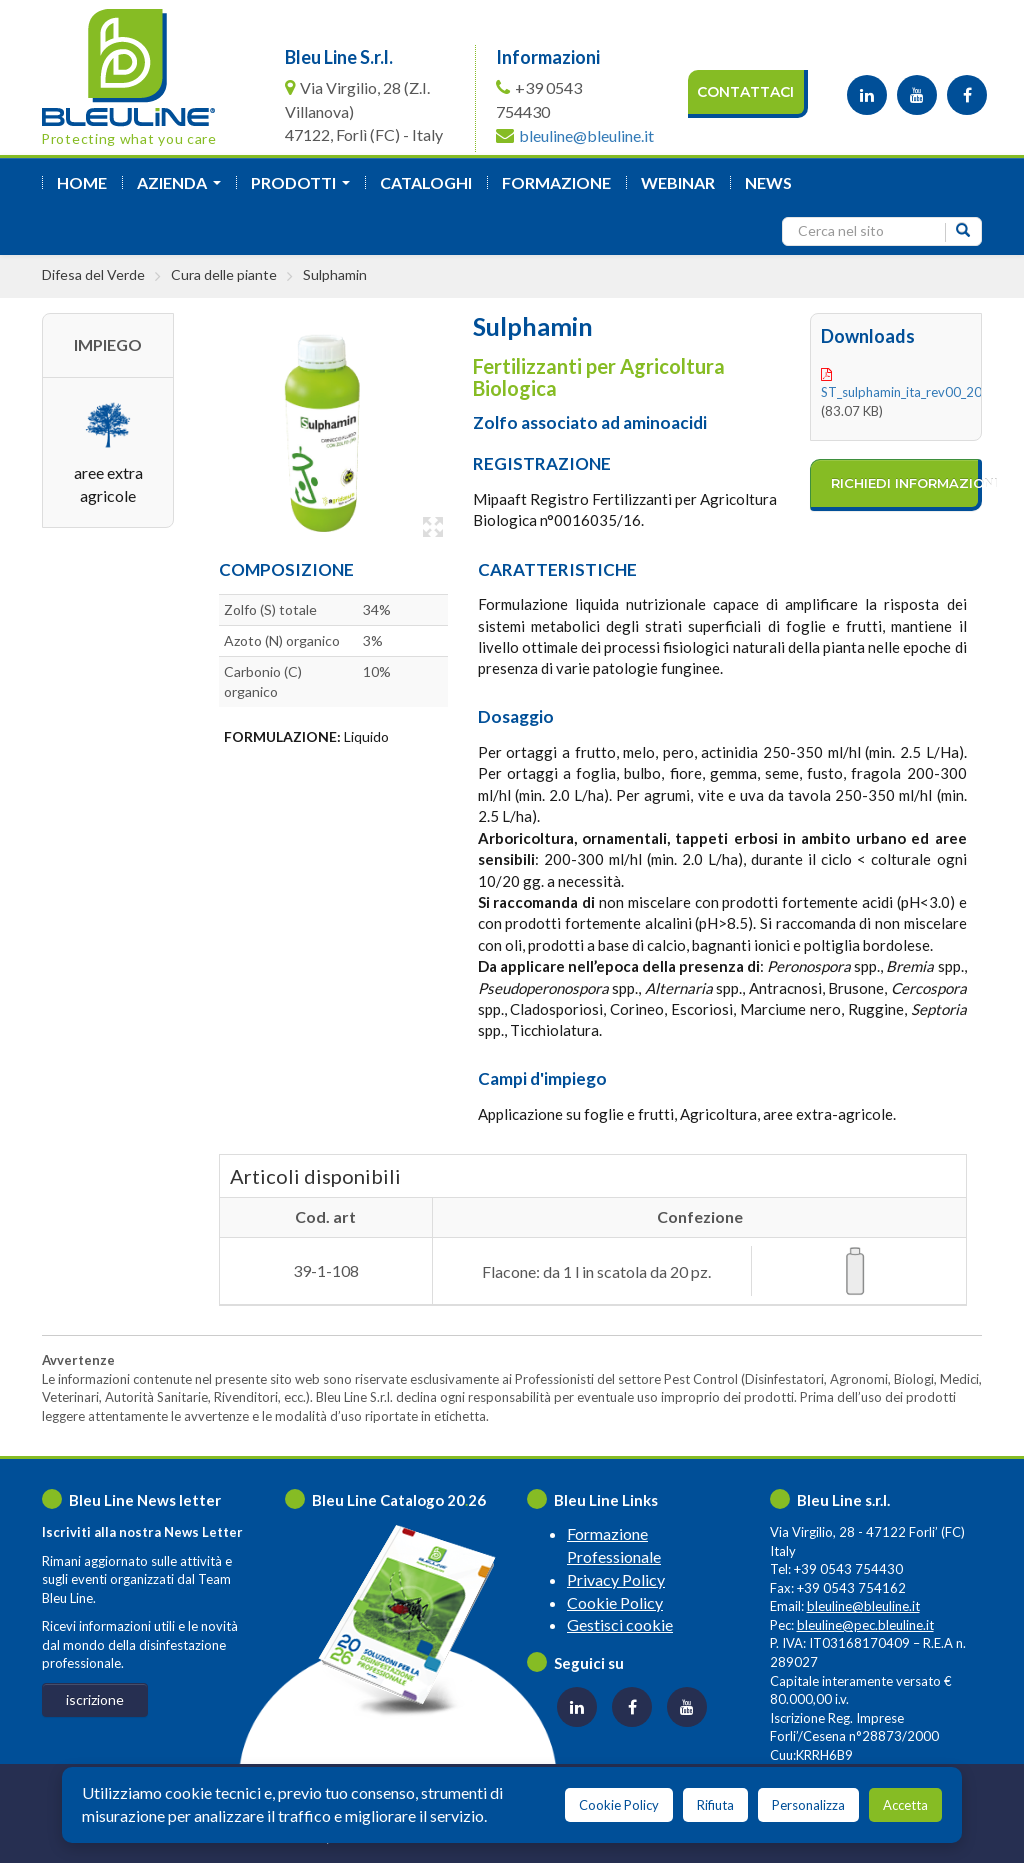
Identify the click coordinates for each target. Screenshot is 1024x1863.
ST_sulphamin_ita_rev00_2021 (909, 392)
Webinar (678, 182)
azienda (183, 188)
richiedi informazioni (906, 483)
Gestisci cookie (620, 1624)
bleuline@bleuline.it (586, 135)
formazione (556, 182)
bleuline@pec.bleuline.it (865, 1625)
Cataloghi (426, 182)
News (768, 182)
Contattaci (745, 92)
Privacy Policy (616, 1579)
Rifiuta (715, 1805)
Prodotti (304, 188)
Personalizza (808, 1805)
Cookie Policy (615, 1602)
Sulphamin (335, 274)
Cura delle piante (224, 274)
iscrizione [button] (95, 1699)
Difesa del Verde (93, 274)
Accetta (905, 1805)
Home (82, 182)
